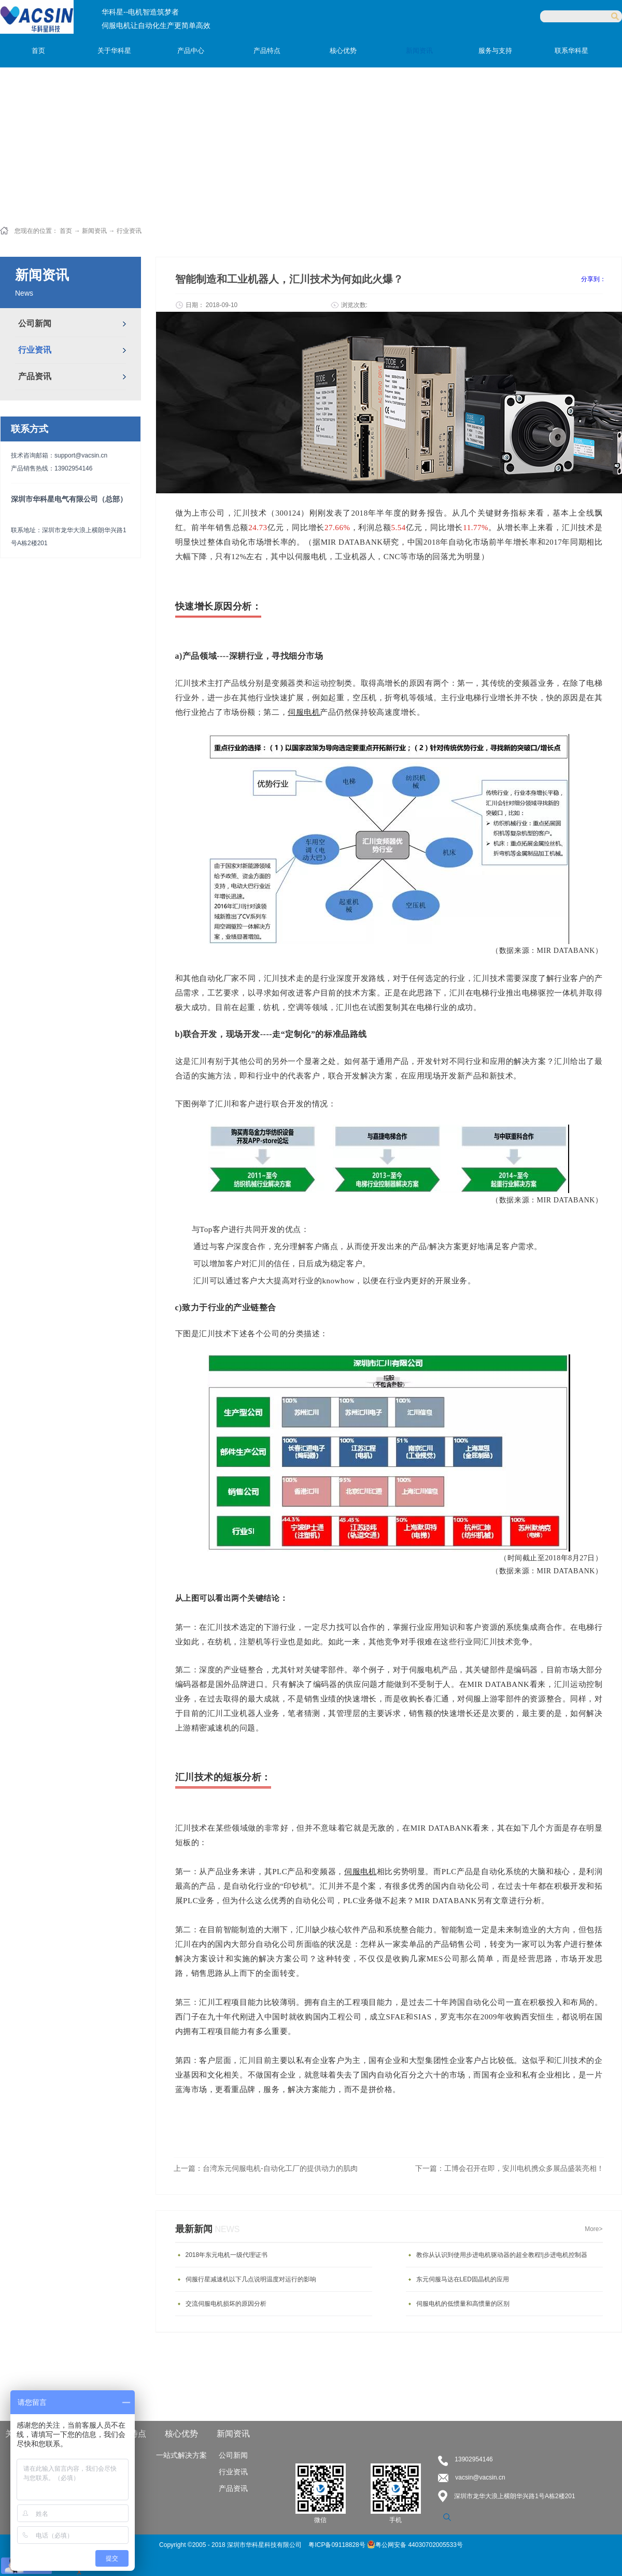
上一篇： (266, 2168)
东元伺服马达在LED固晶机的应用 (462, 2279)
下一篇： (509, 2168)
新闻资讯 (94, 230)
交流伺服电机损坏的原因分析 (226, 2303)
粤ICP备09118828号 (337, 2545)
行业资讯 (129, 230)
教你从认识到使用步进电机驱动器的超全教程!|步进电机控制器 (501, 2255)
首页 (38, 50)
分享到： (593, 279)
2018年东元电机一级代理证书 (227, 2255)
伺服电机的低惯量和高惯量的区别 (463, 2303)
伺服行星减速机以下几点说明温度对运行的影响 (251, 2279)
